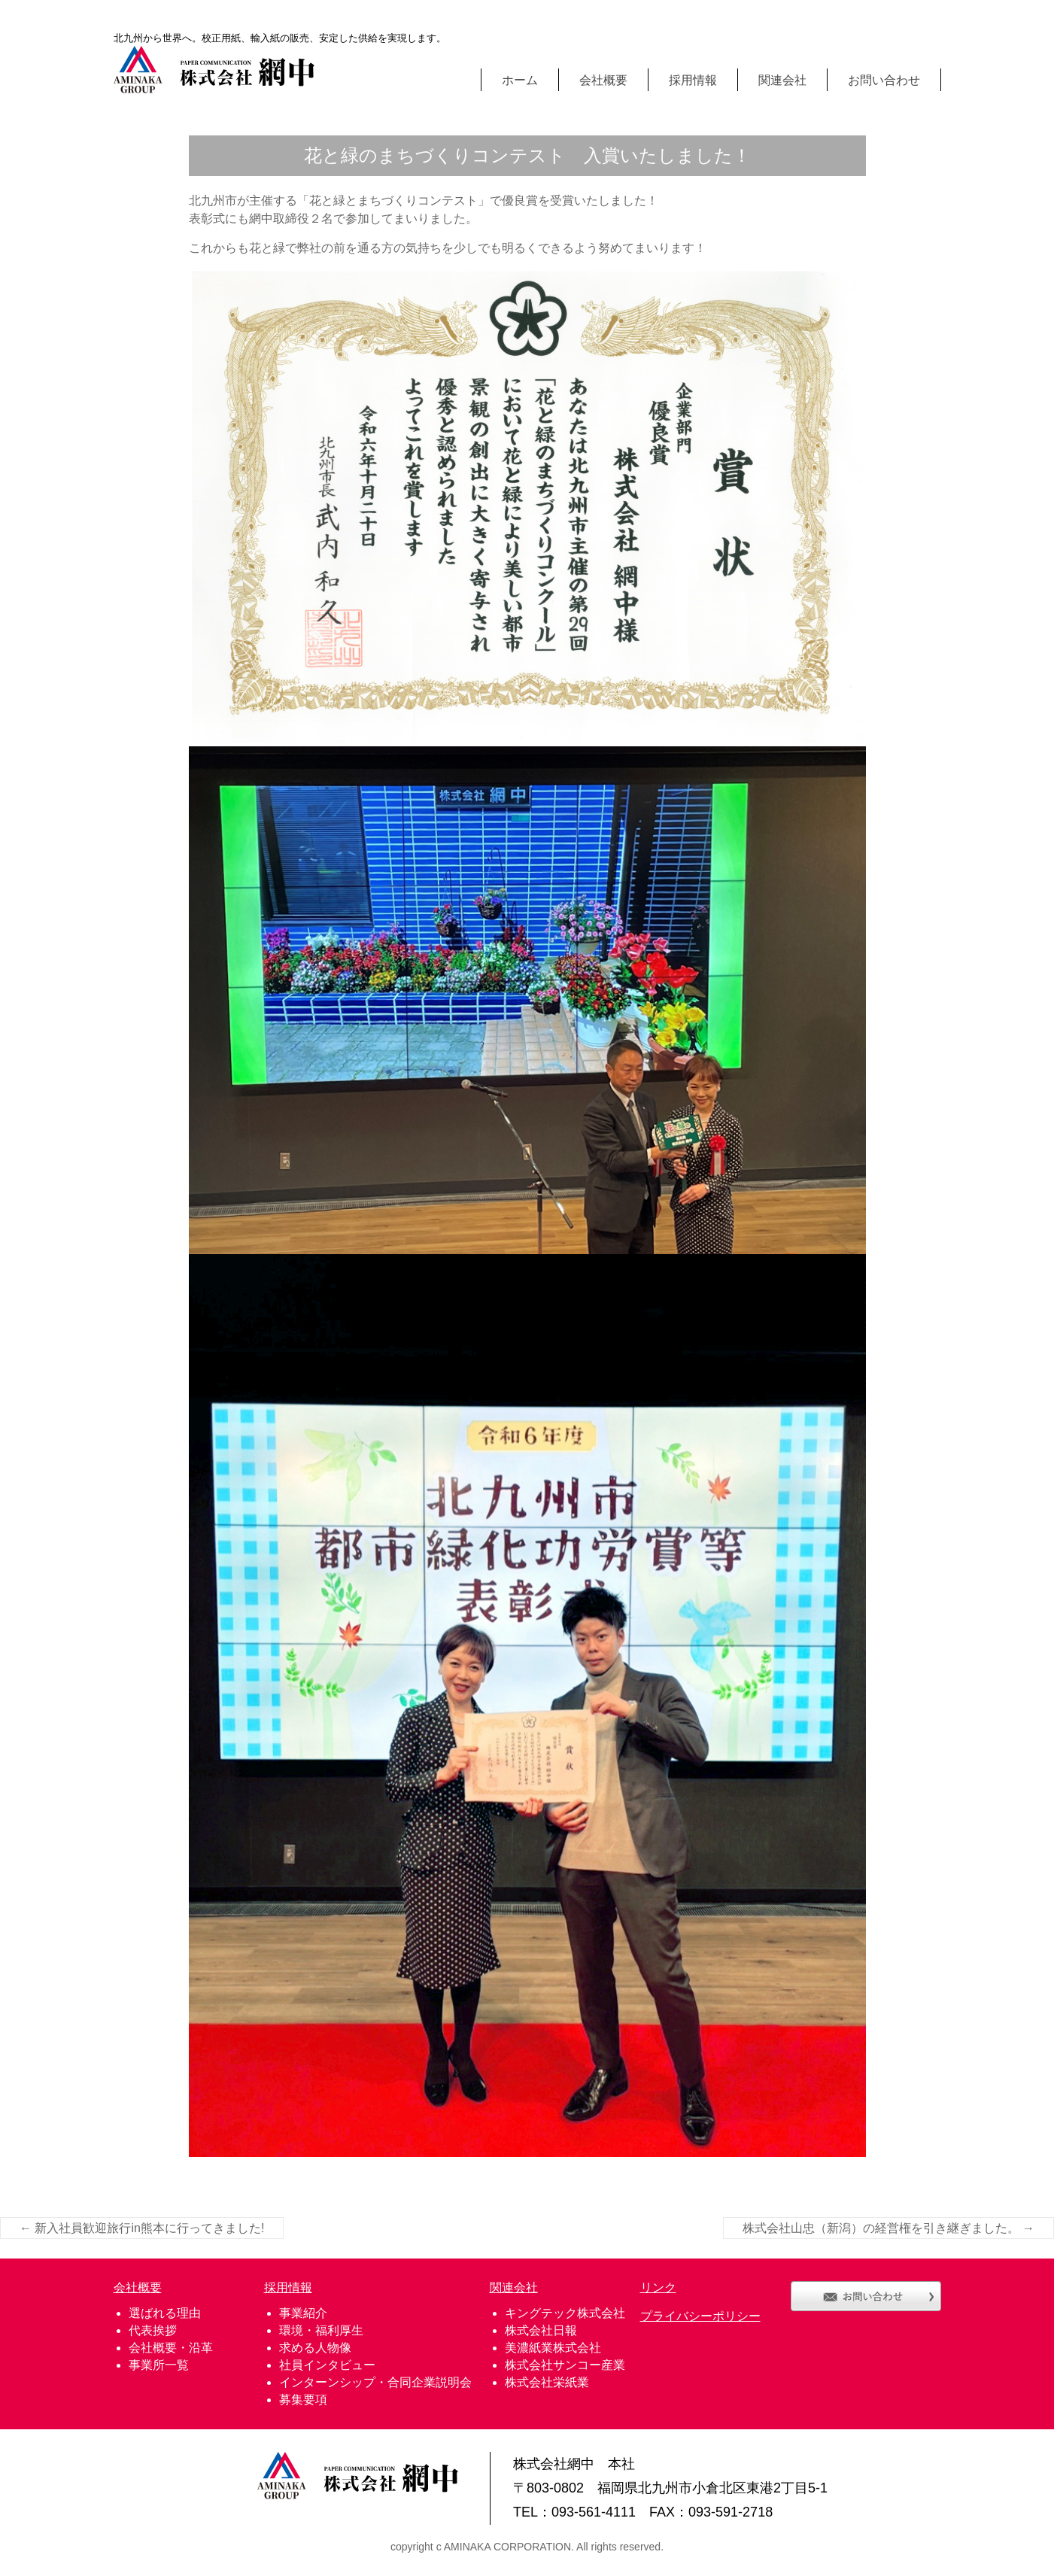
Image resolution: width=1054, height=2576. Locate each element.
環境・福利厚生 (321, 2330)
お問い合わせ (884, 79)
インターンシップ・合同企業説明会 (375, 2382)
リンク (658, 2287)
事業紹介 (303, 2313)
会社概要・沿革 (171, 2347)
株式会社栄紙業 (547, 2382)
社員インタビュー (327, 2365)
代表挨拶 (153, 2330)
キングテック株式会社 (565, 2313)
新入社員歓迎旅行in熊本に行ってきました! (142, 2228)
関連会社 (782, 79)
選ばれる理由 (165, 2313)
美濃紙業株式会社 (553, 2347)
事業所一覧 (159, 2365)
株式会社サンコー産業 (565, 2365)
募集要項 (303, 2399)
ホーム (520, 79)
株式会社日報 (541, 2330)
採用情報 (693, 79)
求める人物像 (315, 2347)
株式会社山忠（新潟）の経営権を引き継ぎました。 (888, 2228)
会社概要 (603, 79)
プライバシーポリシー (700, 2316)
